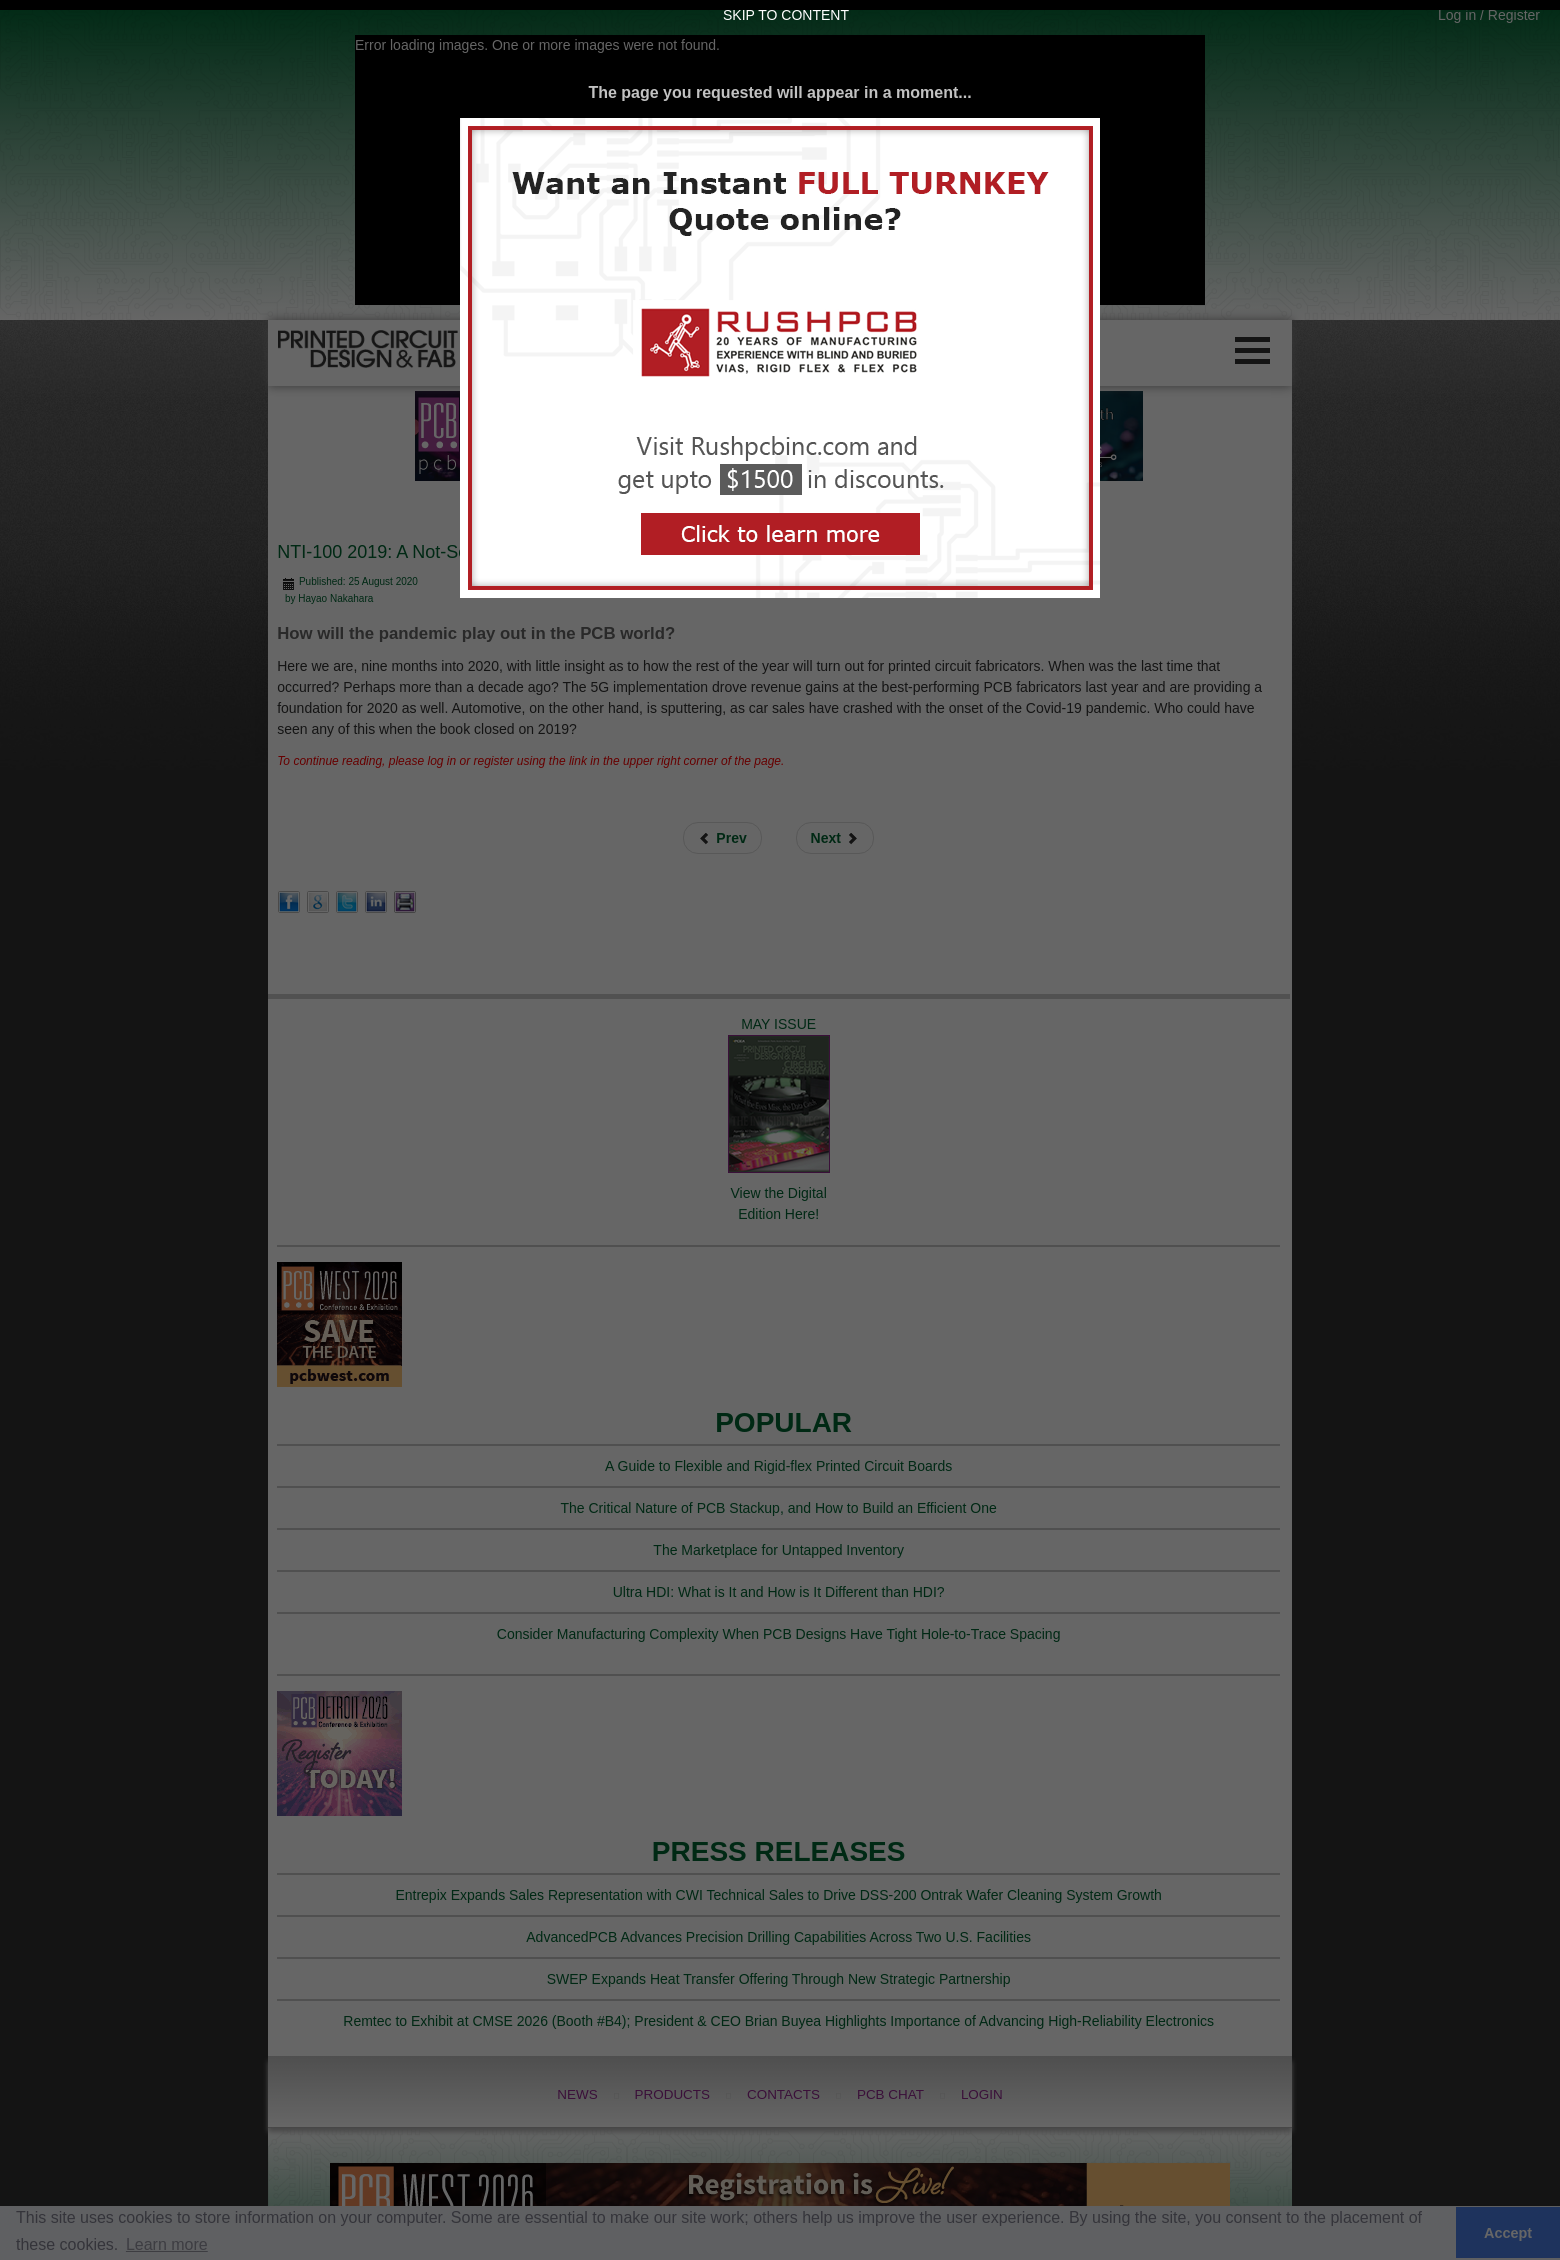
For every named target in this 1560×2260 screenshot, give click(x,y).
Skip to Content (786, 15)
